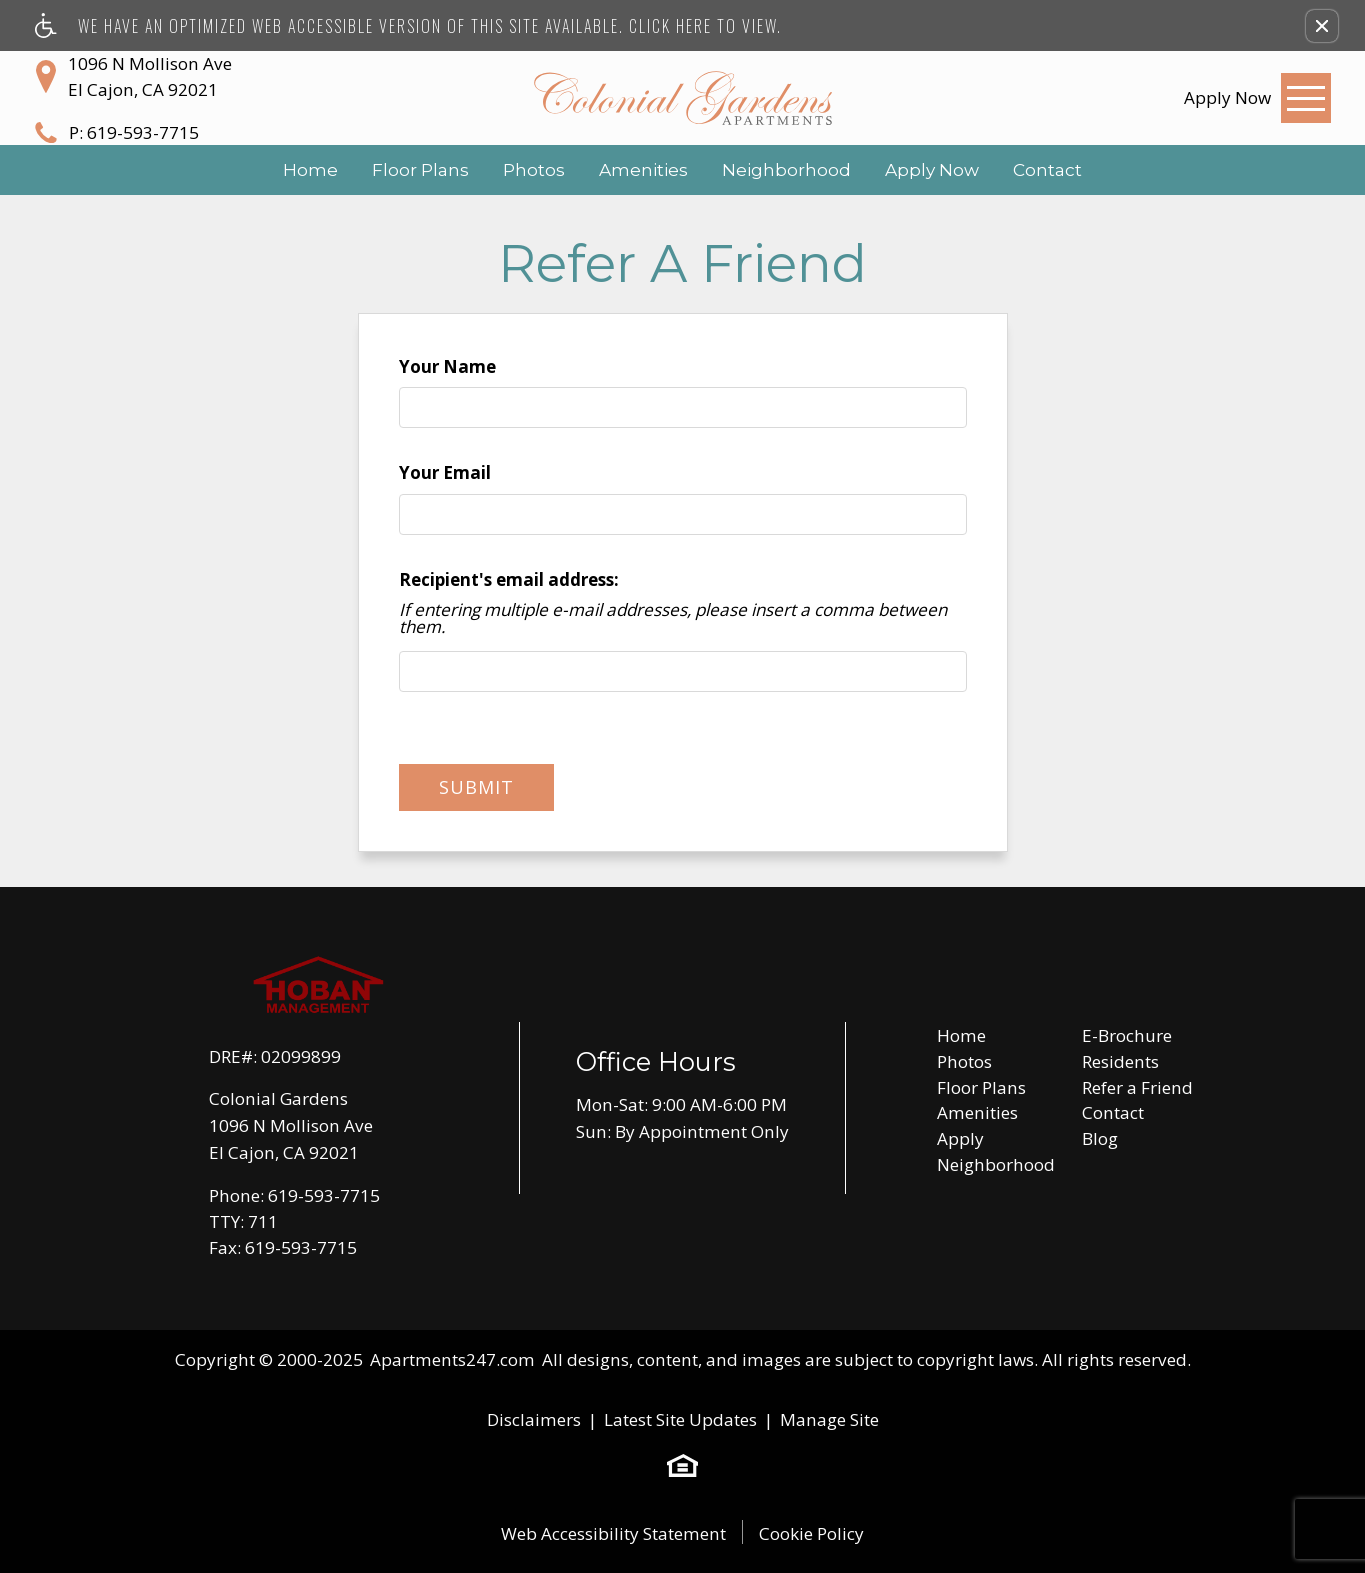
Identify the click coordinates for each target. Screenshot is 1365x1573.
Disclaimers (534, 1419)
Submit (476, 787)
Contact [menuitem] (1113, 1112)
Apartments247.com (452, 1359)
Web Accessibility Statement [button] (613, 1533)
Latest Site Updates (680, 1419)
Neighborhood (786, 169)
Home (310, 169)
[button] (1322, 26)
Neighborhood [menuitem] (996, 1164)
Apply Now (932, 169)
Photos (534, 169)
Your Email (445, 472)
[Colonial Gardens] (683, 98)
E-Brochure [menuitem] (1127, 1035)
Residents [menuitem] (1120, 1061)
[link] (1227, 97)
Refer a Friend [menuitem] (1137, 1087)
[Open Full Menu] (1306, 98)
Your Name (447, 366)
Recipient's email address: (509, 579)
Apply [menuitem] (960, 1138)
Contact (1047, 169)
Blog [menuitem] (1100, 1138)
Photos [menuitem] (964, 1061)
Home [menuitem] (961, 1035)
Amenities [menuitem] (977, 1112)
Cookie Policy (811, 1533)
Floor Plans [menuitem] (981, 1087)
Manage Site (829, 1419)
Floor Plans (420, 169)
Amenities (643, 169)
